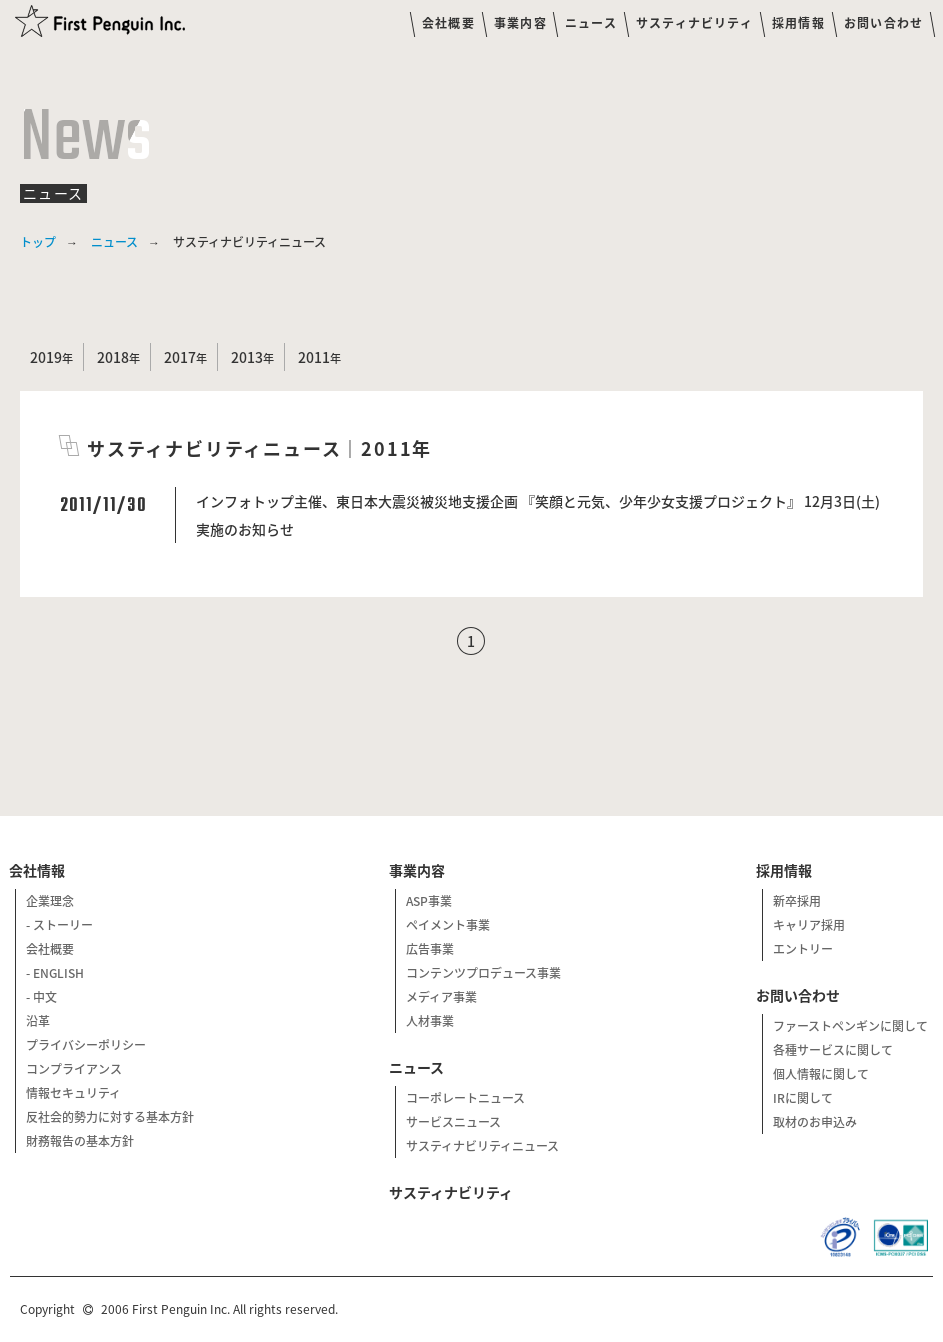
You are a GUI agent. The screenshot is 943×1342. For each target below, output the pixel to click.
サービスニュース (453, 1122)
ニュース (591, 23)
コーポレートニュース (465, 1098)
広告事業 (430, 949)
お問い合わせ (883, 23)
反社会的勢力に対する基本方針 (110, 1117)
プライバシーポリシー (86, 1045)
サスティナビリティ (694, 23)
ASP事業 (429, 901)
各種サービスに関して (833, 1050)
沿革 (38, 1021)
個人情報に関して (821, 1074)
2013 (247, 357)
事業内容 (520, 23)
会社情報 (38, 870)
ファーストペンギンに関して (850, 1026)
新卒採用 (797, 901)
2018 (113, 357)
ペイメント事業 (448, 925)
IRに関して (803, 1098)
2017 (180, 357)
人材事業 (430, 1021)
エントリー (803, 949)
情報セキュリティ (73, 1093)
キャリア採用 (809, 925)
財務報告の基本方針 (80, 1141)
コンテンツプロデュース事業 (483, 973)
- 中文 (41, 997)
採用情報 (798, 23)
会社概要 (448, 23)
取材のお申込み (815, 1122)
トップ (38, 242)
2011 (314, 357)
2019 (46, 357)
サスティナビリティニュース (482, 1146)
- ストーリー (59, 925)
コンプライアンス (74, 1069)
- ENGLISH (55, 973)
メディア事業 (441, 997)
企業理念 (50, 901)
